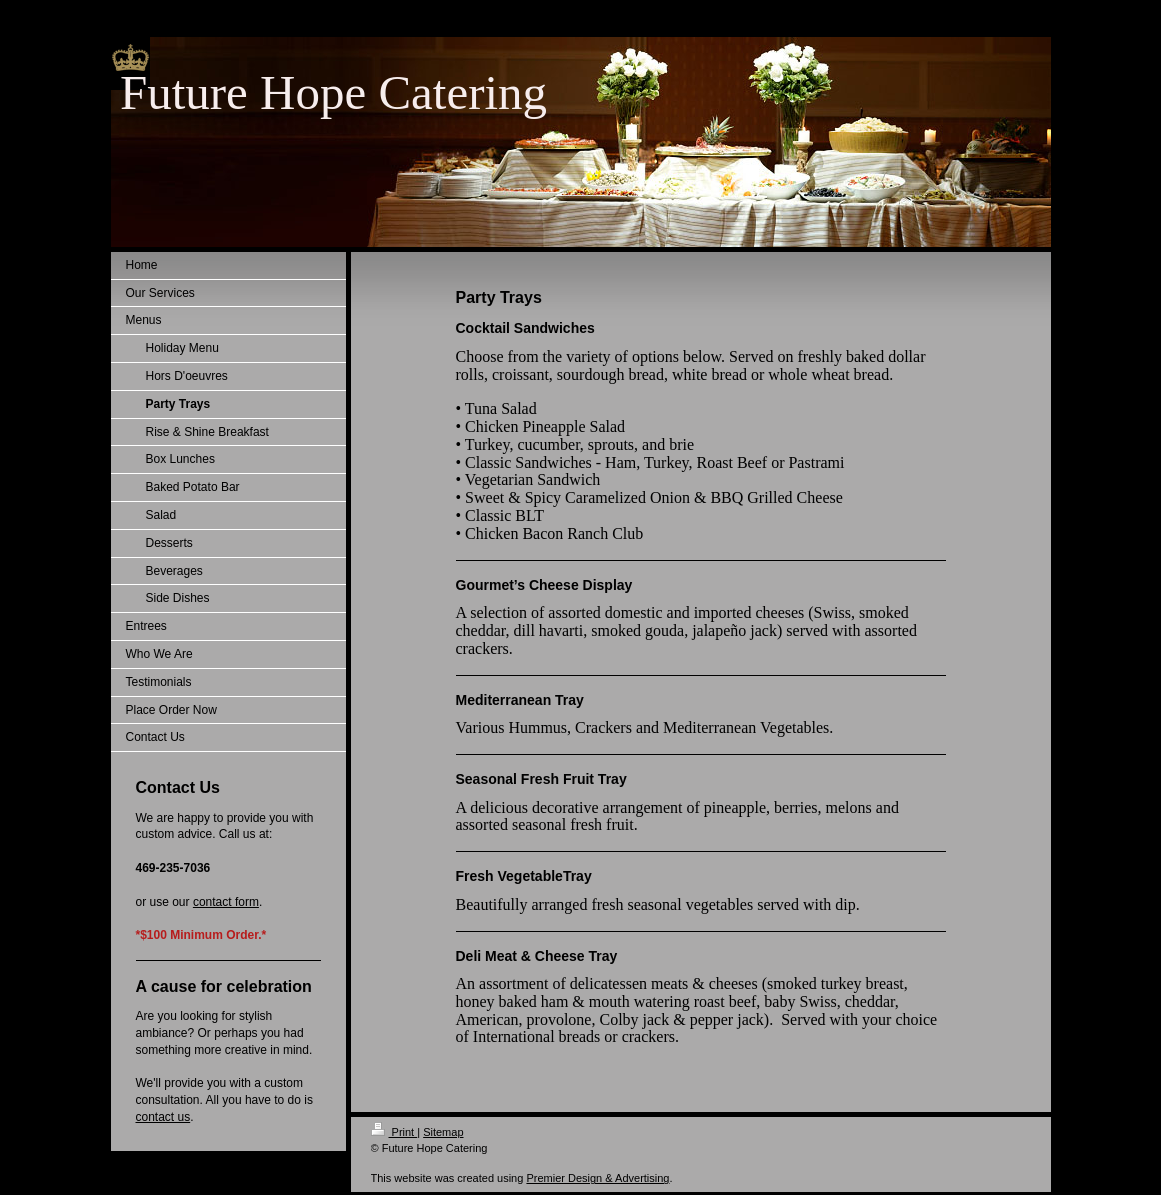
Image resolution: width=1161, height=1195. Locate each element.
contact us (163, 1117)
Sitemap (443, 1132)
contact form (226, 902)
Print (394, 1132)
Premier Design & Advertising (597, 1178)
